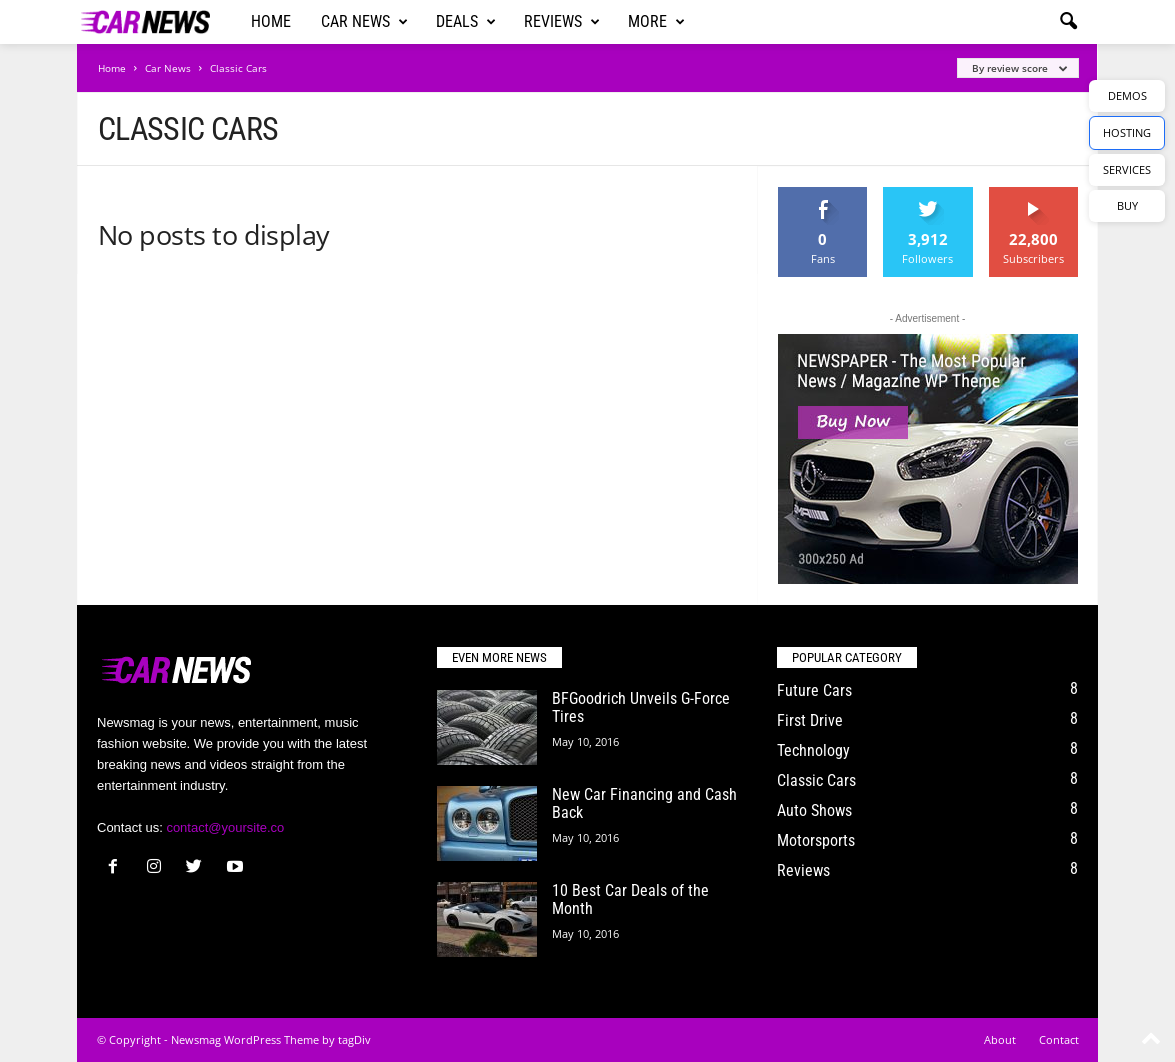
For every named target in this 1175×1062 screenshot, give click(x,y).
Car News (364, 22)
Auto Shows (814, 810)
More (656, 22)
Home (271, 21)
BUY (1127, 205)
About (1000, 1039)
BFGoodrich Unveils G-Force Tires (641, 707)
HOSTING (1127, 132)
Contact (1059, 1039)
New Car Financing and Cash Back (644, 803)
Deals (466, 22)
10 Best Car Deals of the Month (630, 899)
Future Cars (814, 690)
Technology (813, 750)
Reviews (562, 22)
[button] (1068, 22)
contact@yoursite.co (225, 827)
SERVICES (1127, 169)
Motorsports (816, 840)
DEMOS (1127, 95)
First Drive (810, 720)
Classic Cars (816, 780)
